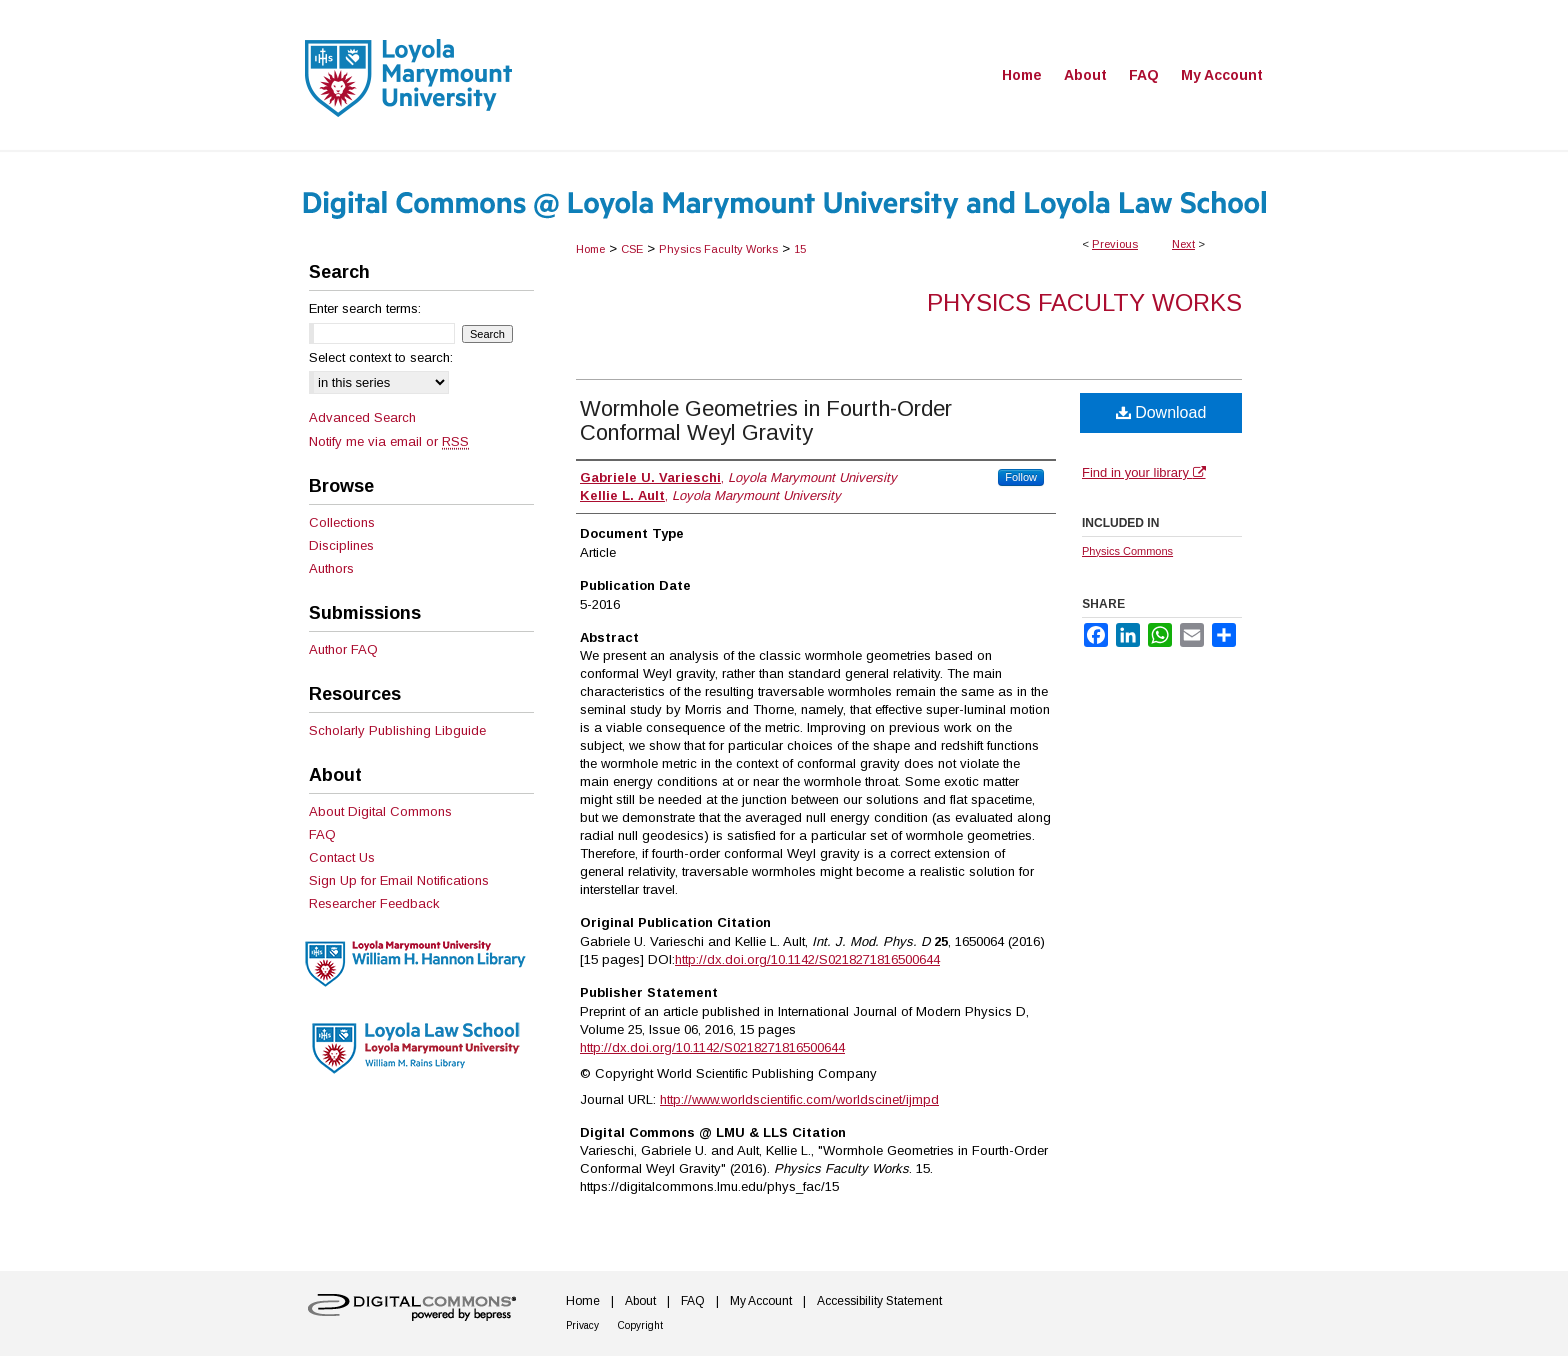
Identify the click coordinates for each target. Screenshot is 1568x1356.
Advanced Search (362, 417)
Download (1161, 412)
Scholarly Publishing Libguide (397, 730)
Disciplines (341, 545)
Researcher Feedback (374, 903)
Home (590, 249)
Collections (342, 522)
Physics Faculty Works (718, 249)
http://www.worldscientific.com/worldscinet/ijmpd (799, 1099)
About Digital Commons (380, 811)
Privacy (582, 1325)
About (640, 1301)
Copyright (640, 1325)
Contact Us (342, 857)
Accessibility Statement (879, 1301)
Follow (1021, 477)
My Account (761, 1301)
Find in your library (1144, 472)
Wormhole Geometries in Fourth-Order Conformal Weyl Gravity (766, 420)
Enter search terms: (365, 308)
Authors (331, 568)
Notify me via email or (389, 441)
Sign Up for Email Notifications (399, 880)
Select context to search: (381, 357)
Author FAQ (343, 649)
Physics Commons (1127, 551)
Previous (1115, 244)
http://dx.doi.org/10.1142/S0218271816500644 (807, 959)
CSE (632, 249)
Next (1183, 244)
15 (800, 249)
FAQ (322, 834)
